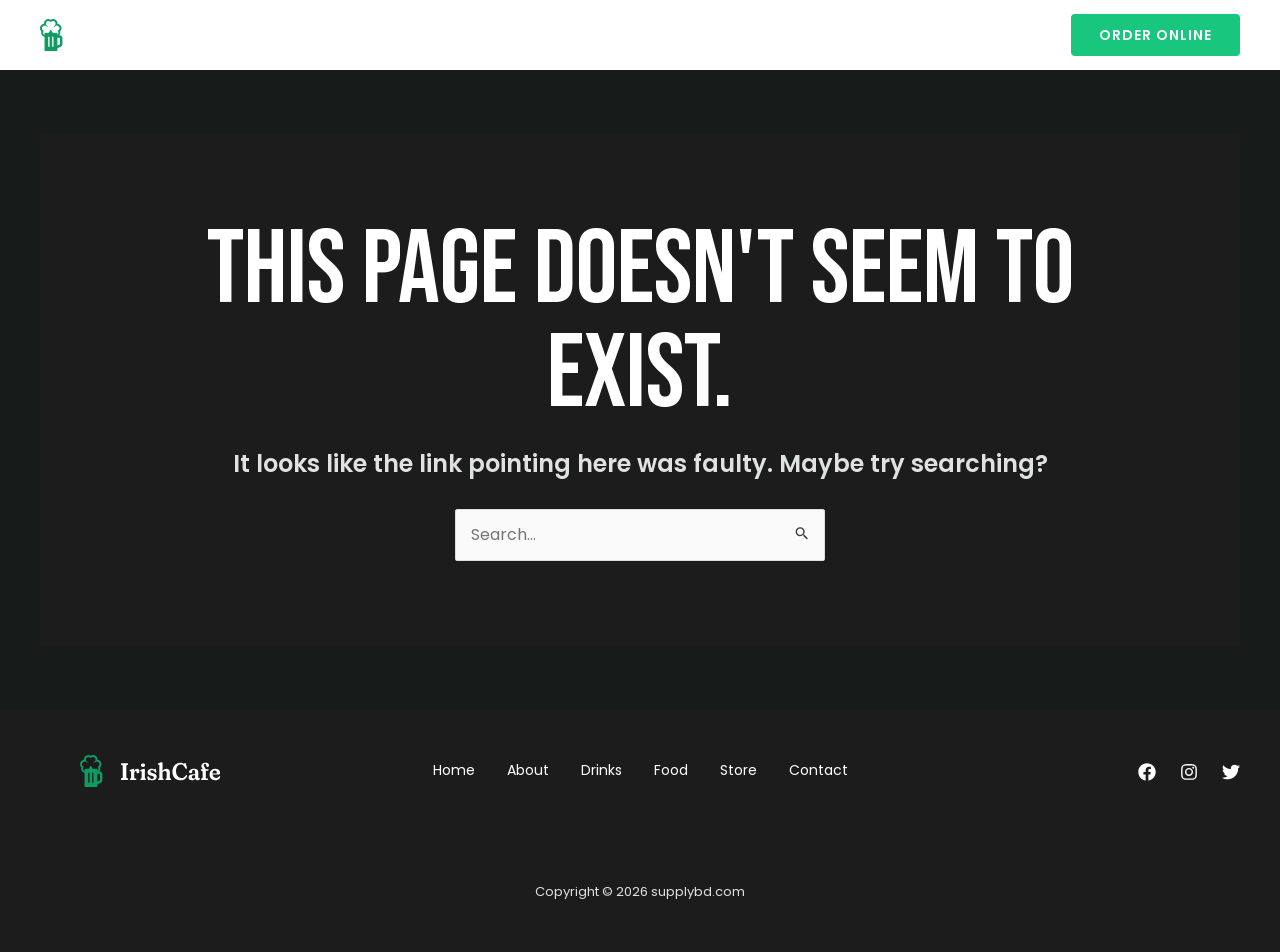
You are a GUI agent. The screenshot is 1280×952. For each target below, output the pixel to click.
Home (236, 35)
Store (504, 35)
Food (441, 35)
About (306, 35)
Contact (580, 35)
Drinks (375, 35)
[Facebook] (1147, 772)
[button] (1155, 35)
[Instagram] (1189, 772)
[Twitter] (1231, 772)
